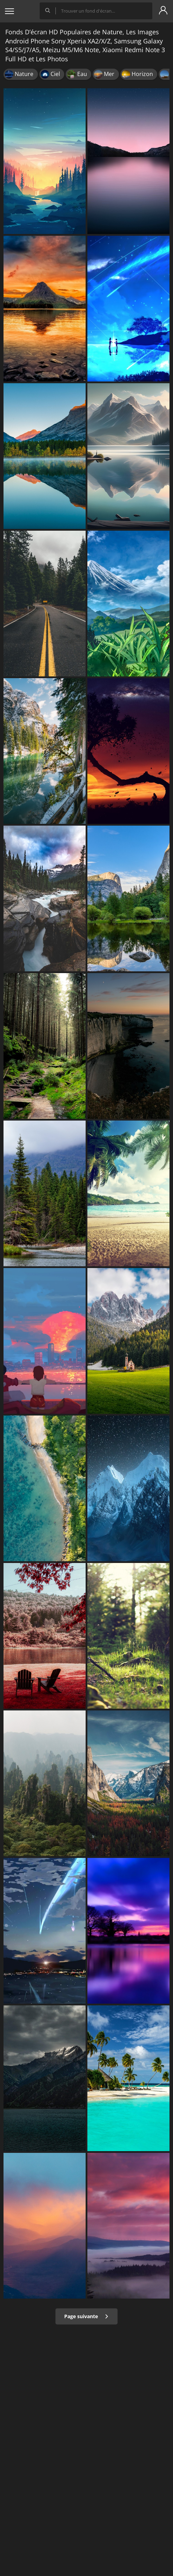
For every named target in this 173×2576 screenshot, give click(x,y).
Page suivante (86, 2316)
